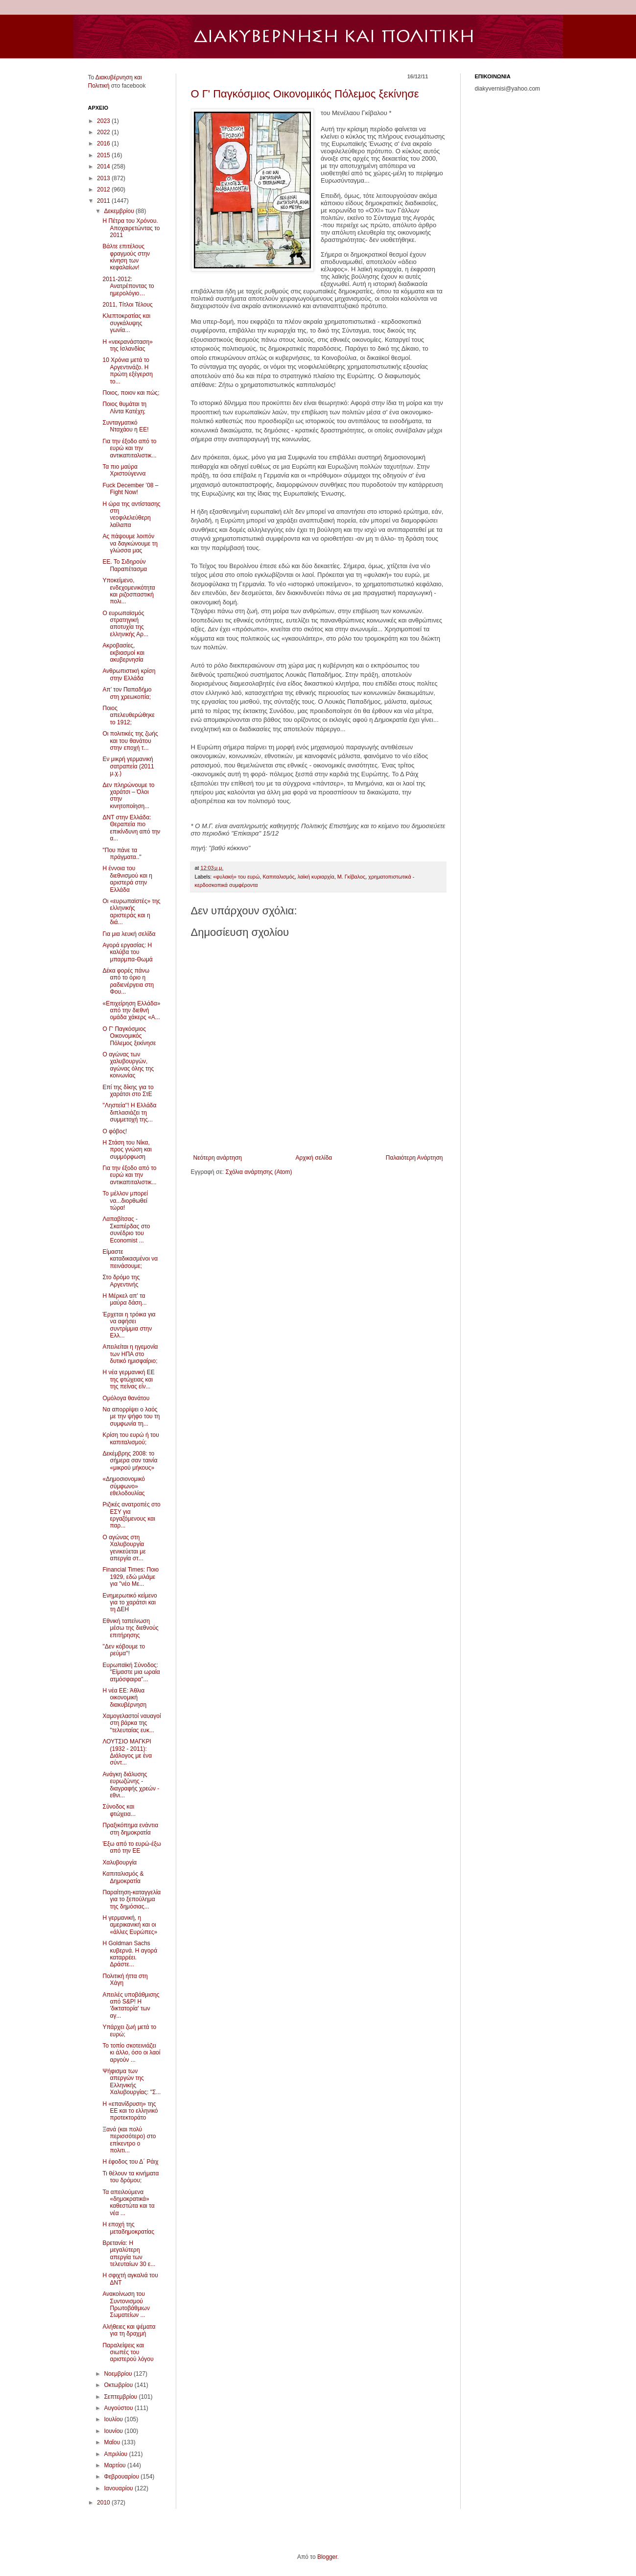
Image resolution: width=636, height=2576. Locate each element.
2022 (104, 132)
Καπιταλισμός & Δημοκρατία (122, 1877)
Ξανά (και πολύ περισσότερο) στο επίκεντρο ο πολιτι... (129, 2140)
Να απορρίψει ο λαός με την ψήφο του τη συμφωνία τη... (131, 1416)
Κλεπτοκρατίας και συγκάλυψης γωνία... (126, 323)
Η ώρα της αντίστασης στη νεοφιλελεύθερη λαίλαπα (131, 514)
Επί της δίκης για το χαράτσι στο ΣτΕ (127, 1090)
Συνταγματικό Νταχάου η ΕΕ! (125, 426)
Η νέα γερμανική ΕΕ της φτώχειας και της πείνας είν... (128, 1379)
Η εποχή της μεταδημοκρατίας (128, 2228)
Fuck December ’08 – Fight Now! (130, 489)
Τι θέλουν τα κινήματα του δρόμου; (130, 2177)
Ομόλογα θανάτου (125, 1398)
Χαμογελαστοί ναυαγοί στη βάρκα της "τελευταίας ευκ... (131, 1723)
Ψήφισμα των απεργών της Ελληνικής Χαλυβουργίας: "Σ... (131, 2082)
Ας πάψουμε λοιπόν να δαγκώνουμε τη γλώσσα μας (129, 543)
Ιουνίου (114, 2431)
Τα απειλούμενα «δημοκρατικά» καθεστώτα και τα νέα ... (128, 2203)
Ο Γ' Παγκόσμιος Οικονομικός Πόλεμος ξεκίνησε (305, 94)
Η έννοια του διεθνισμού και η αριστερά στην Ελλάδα (127, 879)
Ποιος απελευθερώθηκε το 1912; (128, 715)
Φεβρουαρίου (122, 2476)
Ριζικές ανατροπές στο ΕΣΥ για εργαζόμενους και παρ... (131, 1515)
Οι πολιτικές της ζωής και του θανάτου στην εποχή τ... (130, 740)
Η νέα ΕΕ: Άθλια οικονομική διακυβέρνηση (124, 1697)
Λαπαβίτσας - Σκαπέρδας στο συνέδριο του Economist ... (126, 1229)
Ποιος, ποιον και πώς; (130, 392)
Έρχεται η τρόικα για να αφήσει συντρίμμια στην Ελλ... (128, 1325)
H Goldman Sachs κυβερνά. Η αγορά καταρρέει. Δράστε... (129, 1954)
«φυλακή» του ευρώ (236, 877)
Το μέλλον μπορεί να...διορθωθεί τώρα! (125, 1200)
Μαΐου (112, 2442)
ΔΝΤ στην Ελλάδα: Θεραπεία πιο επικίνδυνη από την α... (131, 828)
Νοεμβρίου (119, 2373)
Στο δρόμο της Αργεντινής (121, 1281)
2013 (104, 178)
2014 (104, 166)
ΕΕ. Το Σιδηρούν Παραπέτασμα (124, 565)
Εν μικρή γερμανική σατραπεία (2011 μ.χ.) (128, 766)
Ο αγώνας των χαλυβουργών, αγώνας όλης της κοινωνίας (128, 1065)
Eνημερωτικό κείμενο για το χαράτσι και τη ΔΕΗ (129, 1602)
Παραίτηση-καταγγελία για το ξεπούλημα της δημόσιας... (131, 1899)
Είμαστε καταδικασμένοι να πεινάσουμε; (130, 1258)
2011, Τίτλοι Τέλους (127, 304)
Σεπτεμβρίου (121, 2396)
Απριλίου (116, 2454)
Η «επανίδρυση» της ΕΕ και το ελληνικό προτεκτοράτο (130, 2111)
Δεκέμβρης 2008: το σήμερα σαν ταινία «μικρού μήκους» (129, 1460)
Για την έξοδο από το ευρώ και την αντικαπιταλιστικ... (129, 448)
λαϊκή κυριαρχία (316, 877)
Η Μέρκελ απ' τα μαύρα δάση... (124, 1299)
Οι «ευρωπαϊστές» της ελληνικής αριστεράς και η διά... (131, 912)
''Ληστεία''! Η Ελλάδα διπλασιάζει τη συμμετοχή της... (129, 1112)
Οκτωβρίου (119, 2385)
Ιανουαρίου (119, 2488)
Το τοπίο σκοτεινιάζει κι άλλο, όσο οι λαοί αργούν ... (131, 2052)
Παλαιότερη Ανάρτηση (414, 1157)
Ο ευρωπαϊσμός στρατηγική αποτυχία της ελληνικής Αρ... (125, 624)
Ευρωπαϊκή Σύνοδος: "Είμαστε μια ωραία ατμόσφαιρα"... (131, 1672)
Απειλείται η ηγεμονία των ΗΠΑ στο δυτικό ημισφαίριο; (130, 1353)
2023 (104, 121)
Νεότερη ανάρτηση (217, 1157)
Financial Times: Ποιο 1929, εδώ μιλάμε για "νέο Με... (130, 1576)
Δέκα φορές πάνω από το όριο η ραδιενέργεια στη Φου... (128, 981)
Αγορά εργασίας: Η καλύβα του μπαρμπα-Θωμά (127, 952)
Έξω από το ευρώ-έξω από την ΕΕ (131, 1847)
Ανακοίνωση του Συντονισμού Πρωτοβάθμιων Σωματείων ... (125, 2304)
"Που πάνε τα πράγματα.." (121, 853)
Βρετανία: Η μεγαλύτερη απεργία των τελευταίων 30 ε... (128, 2253)
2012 (104, 189)
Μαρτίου (115, 2465)
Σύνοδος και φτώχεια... (118, 1810)
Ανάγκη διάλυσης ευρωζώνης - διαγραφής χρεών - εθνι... (130, 1785)
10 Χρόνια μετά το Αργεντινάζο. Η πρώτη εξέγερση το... (127, 370)
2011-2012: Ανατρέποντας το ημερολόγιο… (128, 286)
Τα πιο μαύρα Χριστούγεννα (123, 470)
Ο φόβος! (114, 1131)
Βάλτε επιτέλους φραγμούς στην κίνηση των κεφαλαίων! (126, 257)
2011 (104, 200)
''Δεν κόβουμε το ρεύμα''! (123, 1650)
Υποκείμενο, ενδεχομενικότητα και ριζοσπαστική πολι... (128, 591)
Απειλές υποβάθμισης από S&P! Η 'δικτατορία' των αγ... (130, 2005)
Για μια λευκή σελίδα (128, 933)
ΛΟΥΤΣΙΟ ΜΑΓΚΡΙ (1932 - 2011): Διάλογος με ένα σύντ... (127, 1752)
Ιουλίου (114, 2419)
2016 (104, 143)
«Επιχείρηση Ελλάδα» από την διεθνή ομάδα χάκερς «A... (131, 1010)
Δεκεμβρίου (120, 211)
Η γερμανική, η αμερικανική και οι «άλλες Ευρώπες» (129, 1924)
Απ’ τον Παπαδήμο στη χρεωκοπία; (126, 693)
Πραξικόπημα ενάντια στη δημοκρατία (130, 1829)
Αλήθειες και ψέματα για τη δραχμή (128, 2330)
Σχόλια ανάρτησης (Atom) (258, 1172)
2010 (104, 2502)
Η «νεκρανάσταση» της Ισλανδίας (127, 345)
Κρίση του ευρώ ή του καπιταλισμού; (130, 1438)
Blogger (327, 2556)
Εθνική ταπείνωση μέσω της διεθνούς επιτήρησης (130, 1628)
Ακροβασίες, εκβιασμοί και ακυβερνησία (123, 652)
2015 (104, 155)
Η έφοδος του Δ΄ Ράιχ (130, 2161)
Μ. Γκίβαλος (351, 877)
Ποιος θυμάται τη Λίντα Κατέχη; (124, 407)
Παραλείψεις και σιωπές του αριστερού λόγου (127, 2352)
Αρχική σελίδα (313, 1157)
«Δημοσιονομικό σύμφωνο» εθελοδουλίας (123, 1486)
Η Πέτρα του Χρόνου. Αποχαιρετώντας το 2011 (131, 228)
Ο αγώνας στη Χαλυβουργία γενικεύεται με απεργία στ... (123, 1548)
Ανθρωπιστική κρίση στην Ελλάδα (128, 674)
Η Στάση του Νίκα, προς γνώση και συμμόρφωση (126, 1149)
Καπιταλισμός (278, 877)
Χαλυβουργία (119, 1862)
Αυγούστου (119, 2408)
